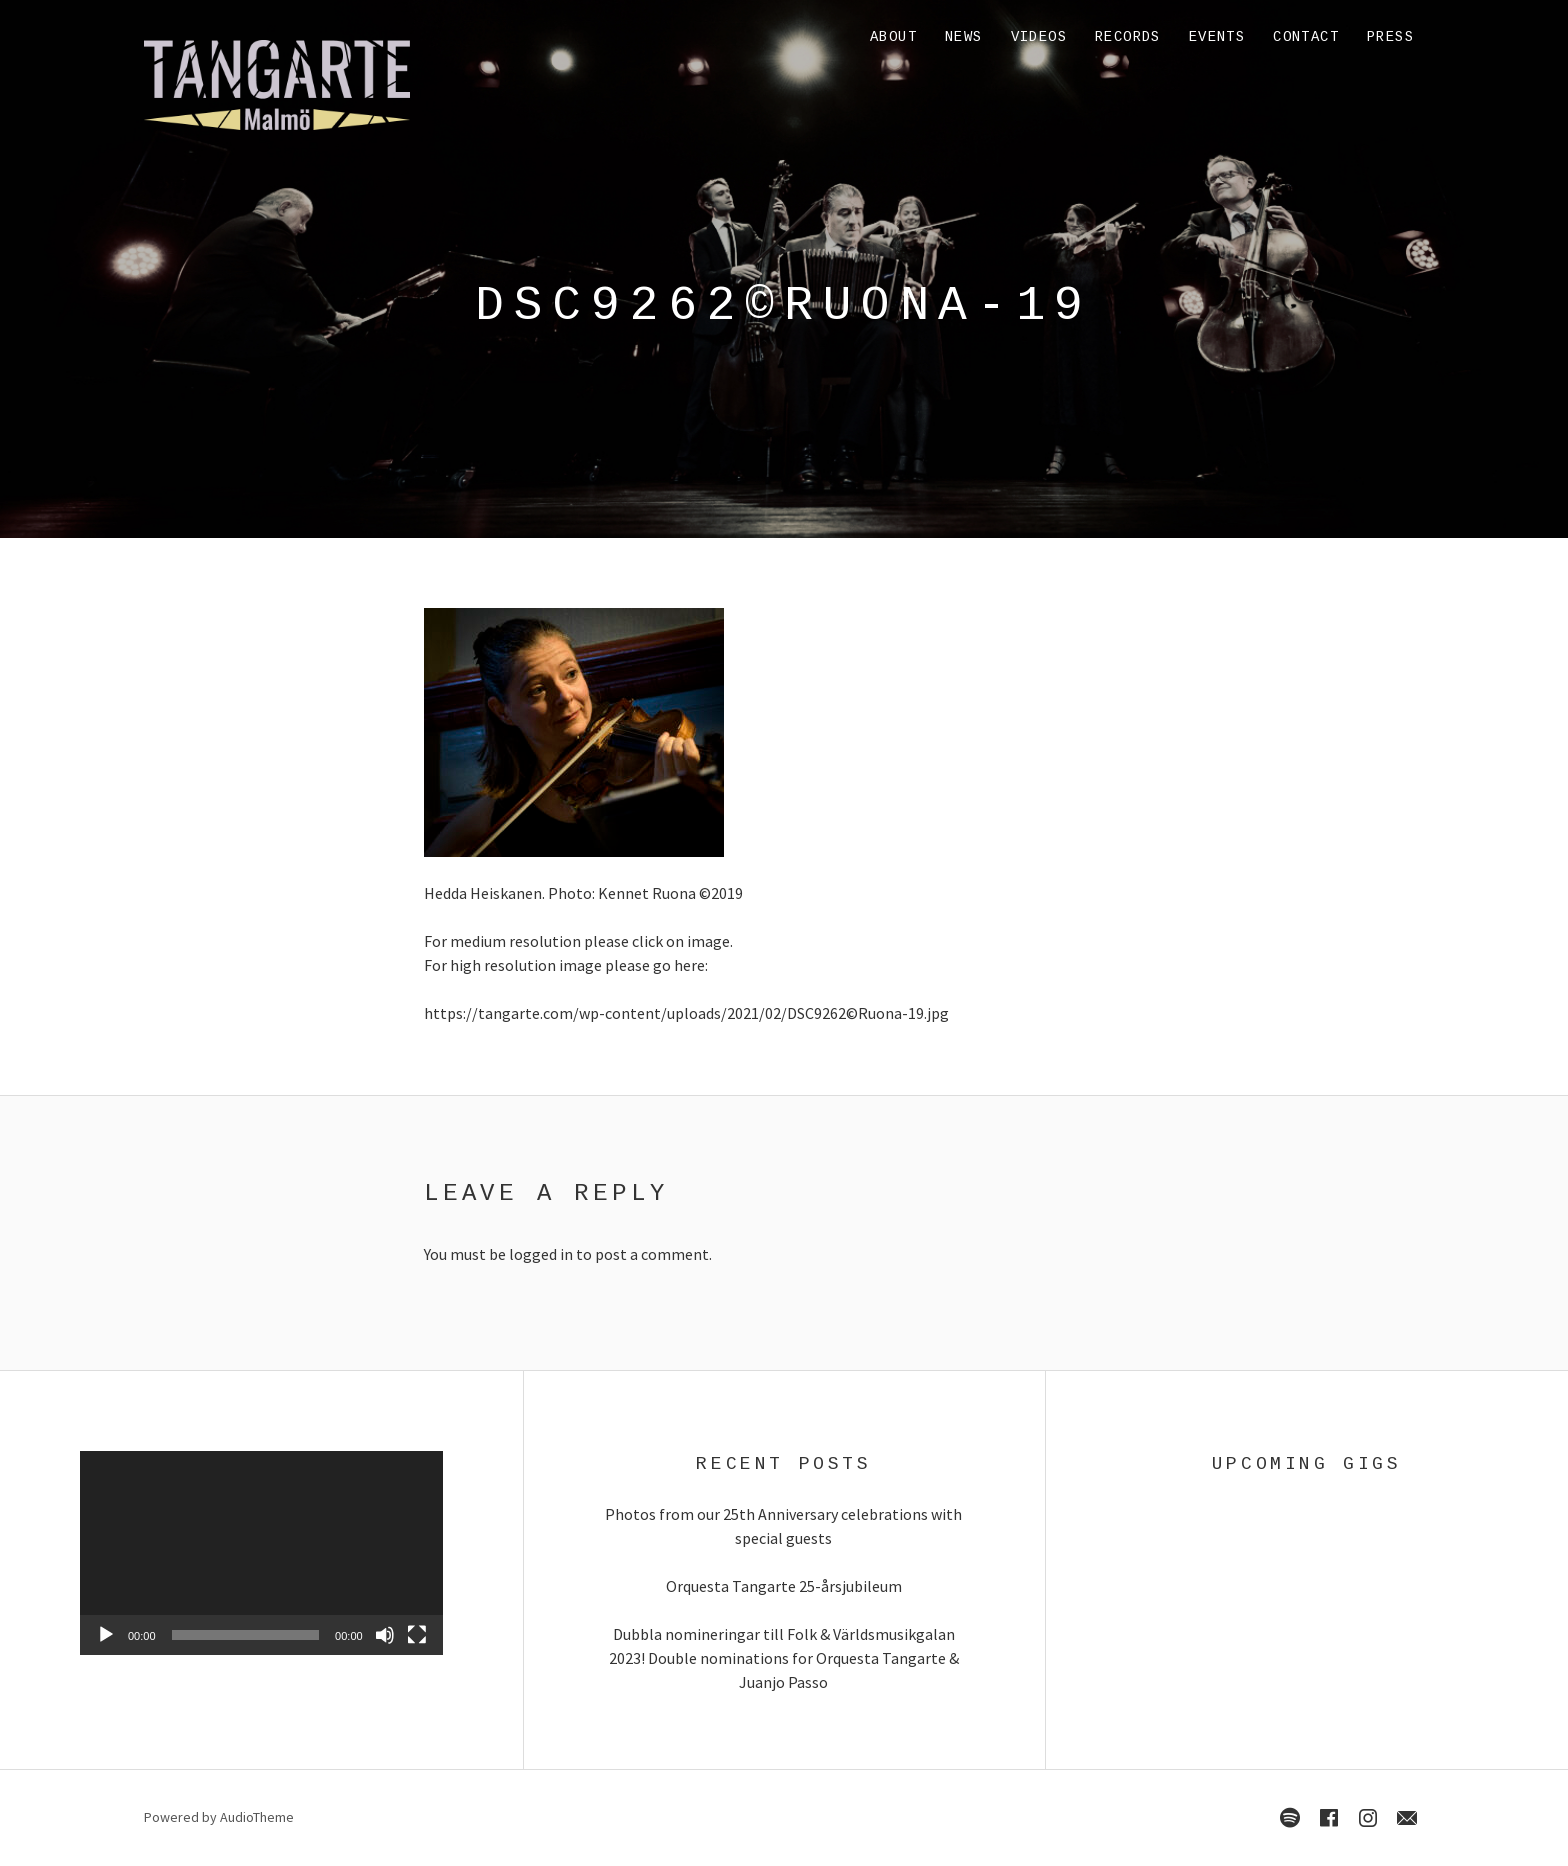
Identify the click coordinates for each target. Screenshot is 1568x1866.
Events (1217, 37)
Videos (1039, 37)
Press (1390, 37)
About (893, 37)
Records (1128, 37)
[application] (261, 1553)
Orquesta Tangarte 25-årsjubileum (784, 1586)
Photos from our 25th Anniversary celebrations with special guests (783, 1526)
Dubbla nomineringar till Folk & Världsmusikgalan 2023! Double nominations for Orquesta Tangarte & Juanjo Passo (784, 1658)
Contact (1306, 37)
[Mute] (385, 1635)
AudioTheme (257, 1817)
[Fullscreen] (417, 1635)
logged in (541, 1254)
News (964, 37)
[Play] (106, 1635)
